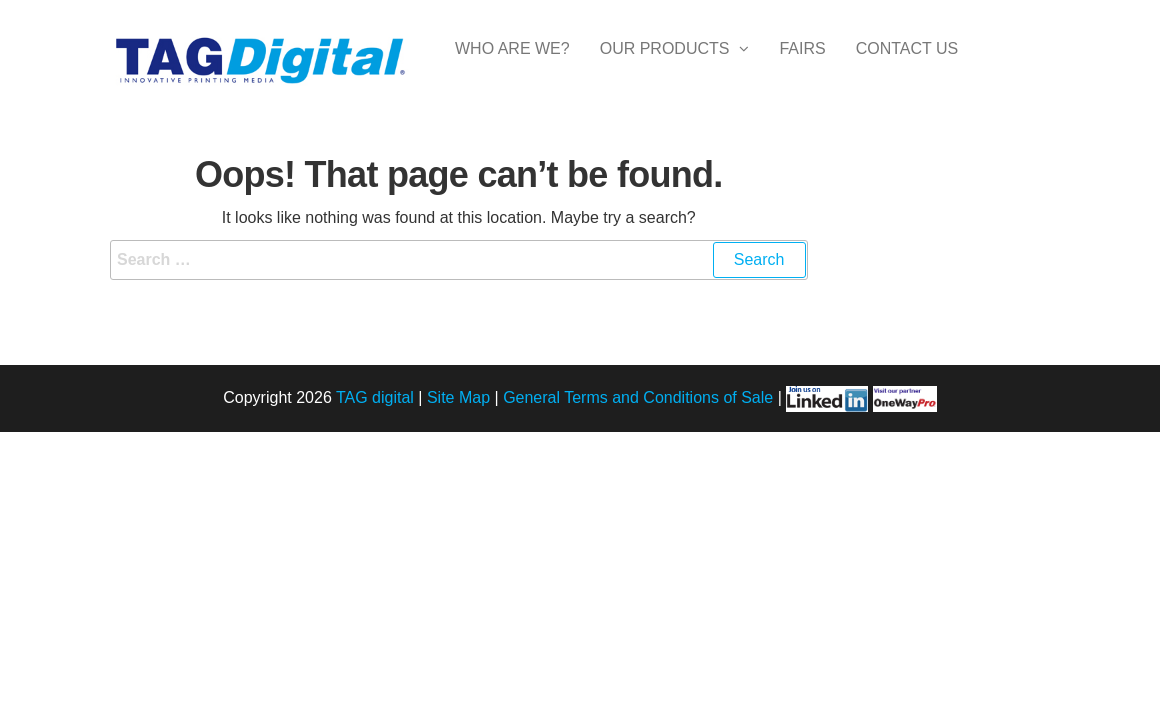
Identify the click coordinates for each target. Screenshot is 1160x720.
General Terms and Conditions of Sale (638, 397)
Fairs (802, 67)
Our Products (665, 67)
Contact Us (907, 67)
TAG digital (375, 397)
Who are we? (512, 67)
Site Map (458, 397)
